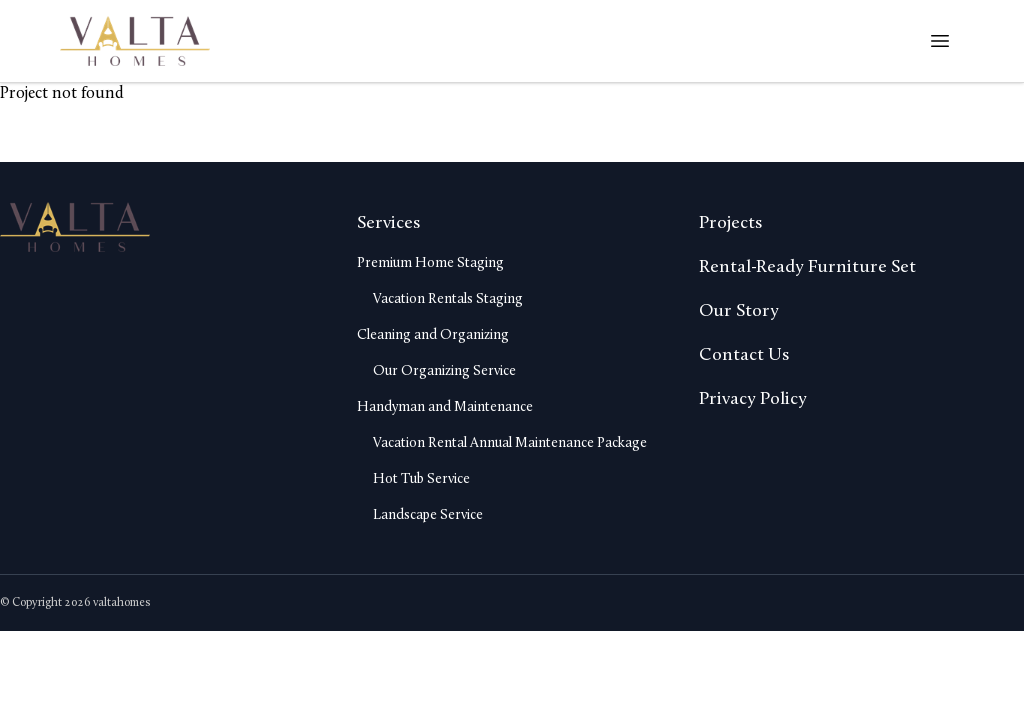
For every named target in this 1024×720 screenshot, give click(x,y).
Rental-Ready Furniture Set (807, 267)
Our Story (739, 311)
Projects (730, 223)
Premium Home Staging (430, 263)
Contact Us (744, 355)
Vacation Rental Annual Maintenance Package (510, 443)
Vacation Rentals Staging (448, 299)
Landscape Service (428, 515)
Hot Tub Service (421, 479)
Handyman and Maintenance (445, 407)
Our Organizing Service (444, 371)
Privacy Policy (753, 399)
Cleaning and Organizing (433, 335)
